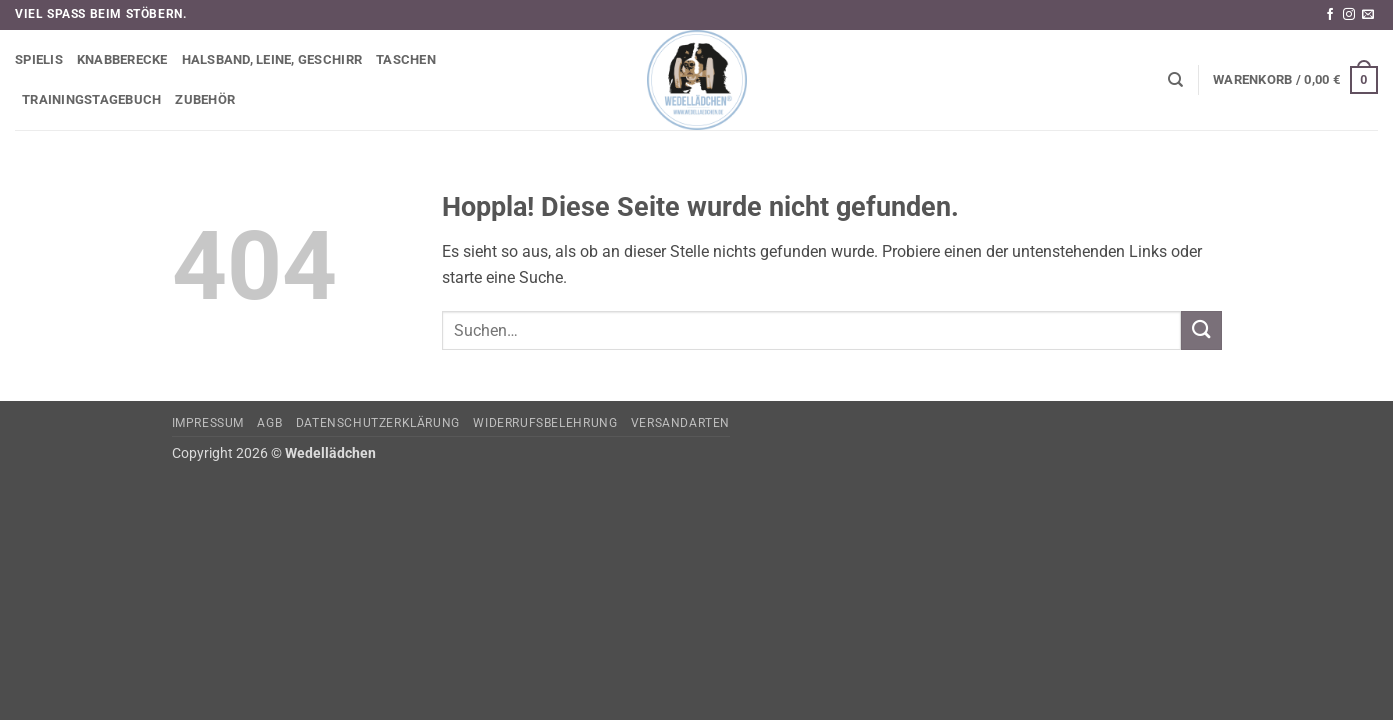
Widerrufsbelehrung (545, 423)
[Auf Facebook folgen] (1330, 15)
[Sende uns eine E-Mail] (1368, 15)
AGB (269, 423)
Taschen (406, 59)
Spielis (39, 59)
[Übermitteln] (1201, 330)
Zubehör (205, 99)
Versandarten (680, 423)
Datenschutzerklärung (378, 423)
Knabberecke (122, 59)
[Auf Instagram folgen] (1349, 15)
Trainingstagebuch (91, 99)
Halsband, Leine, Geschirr (272, 59)
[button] (1295, 80)
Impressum (208, 423)
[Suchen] (1175, 80)
